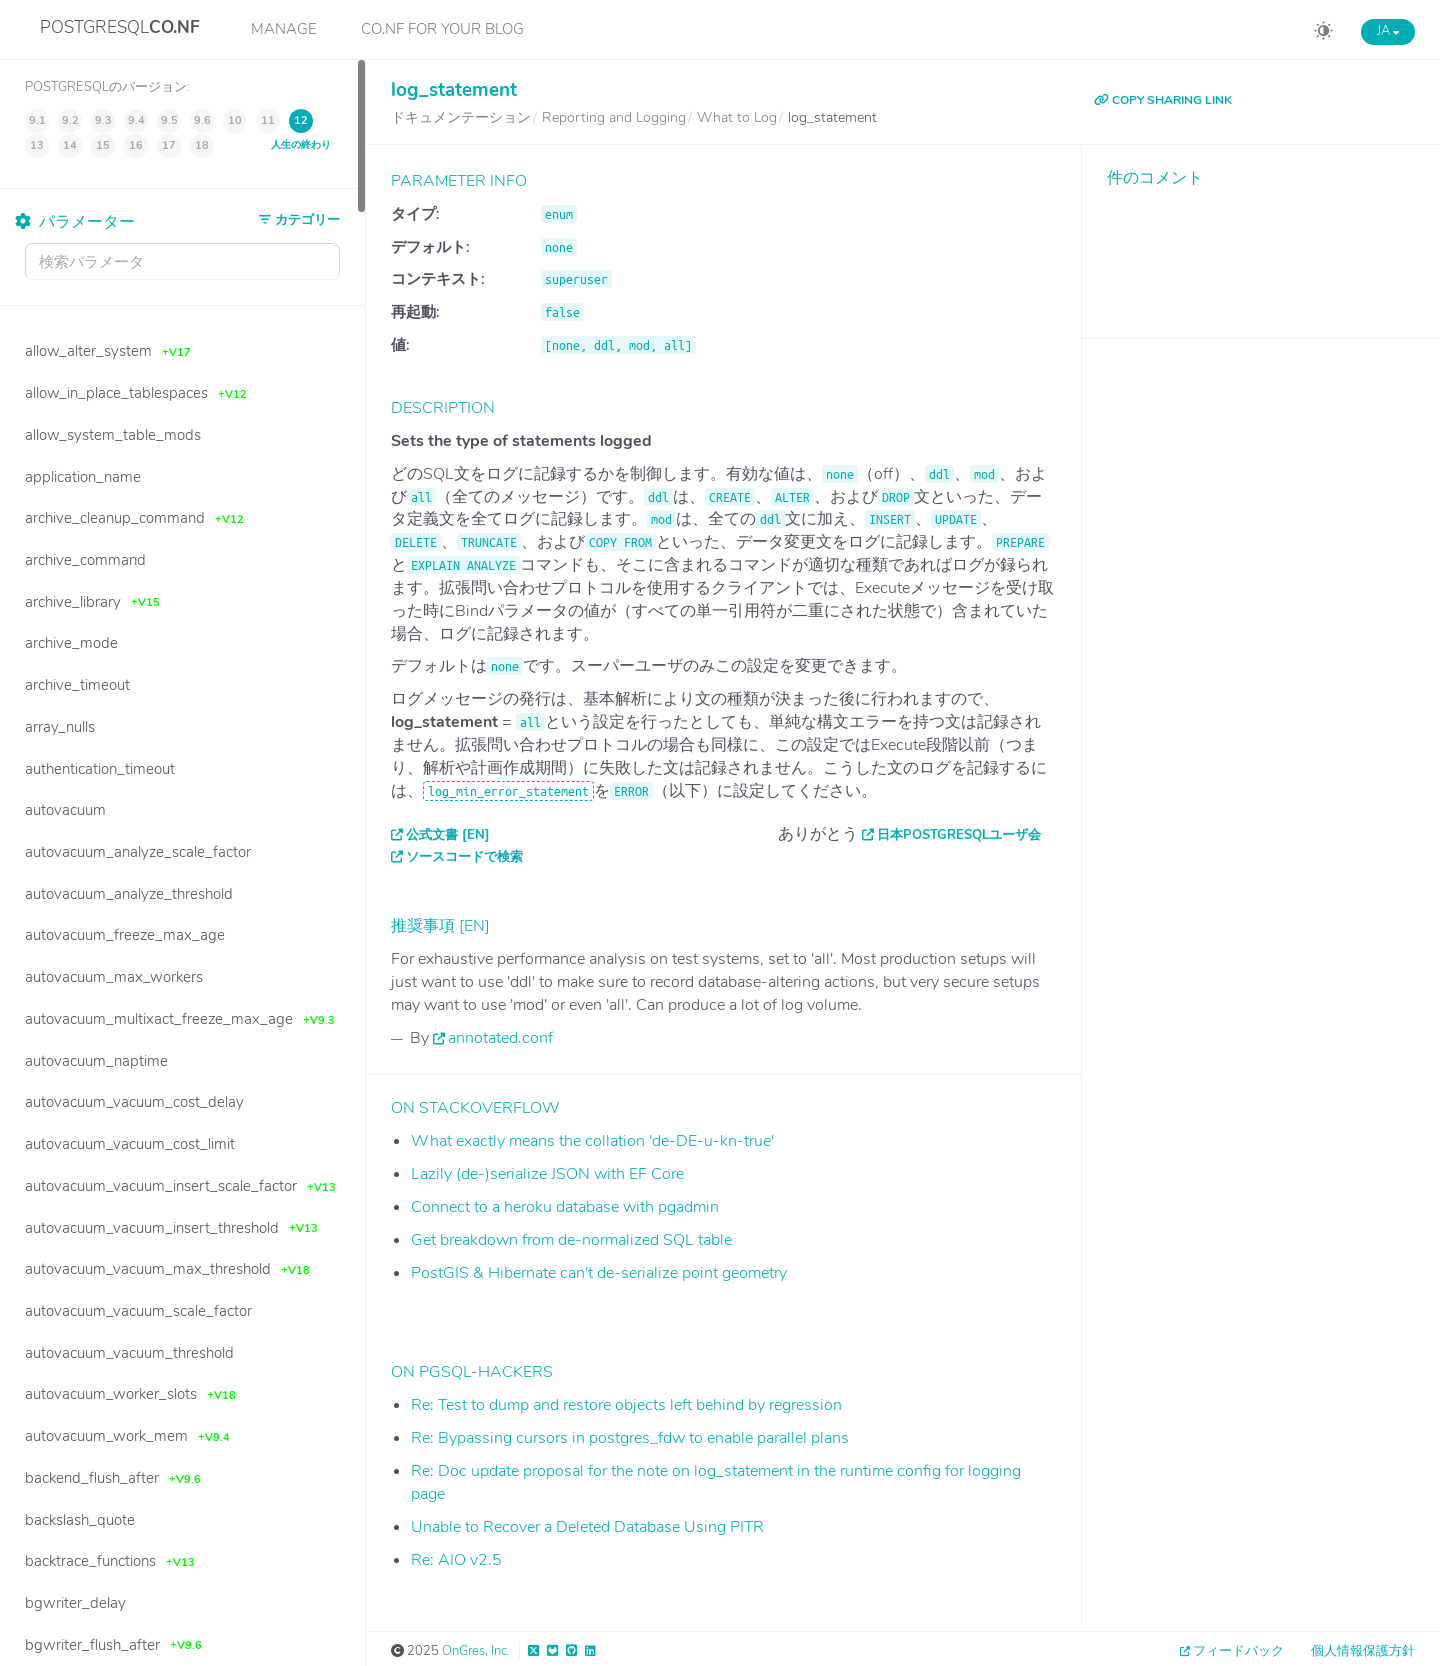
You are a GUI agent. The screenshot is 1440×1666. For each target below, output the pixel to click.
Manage (284, 29)
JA (1388, 31)
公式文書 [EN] (448, 835)
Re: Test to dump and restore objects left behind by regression (626, 1405)
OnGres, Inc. (476, 1651)
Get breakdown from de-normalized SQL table (571, 1240)
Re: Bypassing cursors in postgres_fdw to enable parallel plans (630, 1438)
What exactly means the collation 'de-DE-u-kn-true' (592, 1141)
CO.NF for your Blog (442, 29)
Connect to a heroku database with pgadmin (565, 1207)
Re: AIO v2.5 (456, 1560)
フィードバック (1238, 1651)
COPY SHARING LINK (1163, 100)
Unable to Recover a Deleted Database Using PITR (587, 1527)
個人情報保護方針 (1363, 1651)
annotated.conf (500, 1038)
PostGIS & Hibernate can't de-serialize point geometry (599, 1273)
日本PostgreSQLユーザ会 (959, 835)
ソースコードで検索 (464, 857)
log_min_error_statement (508, 791)
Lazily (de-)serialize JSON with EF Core (547, 1174)
